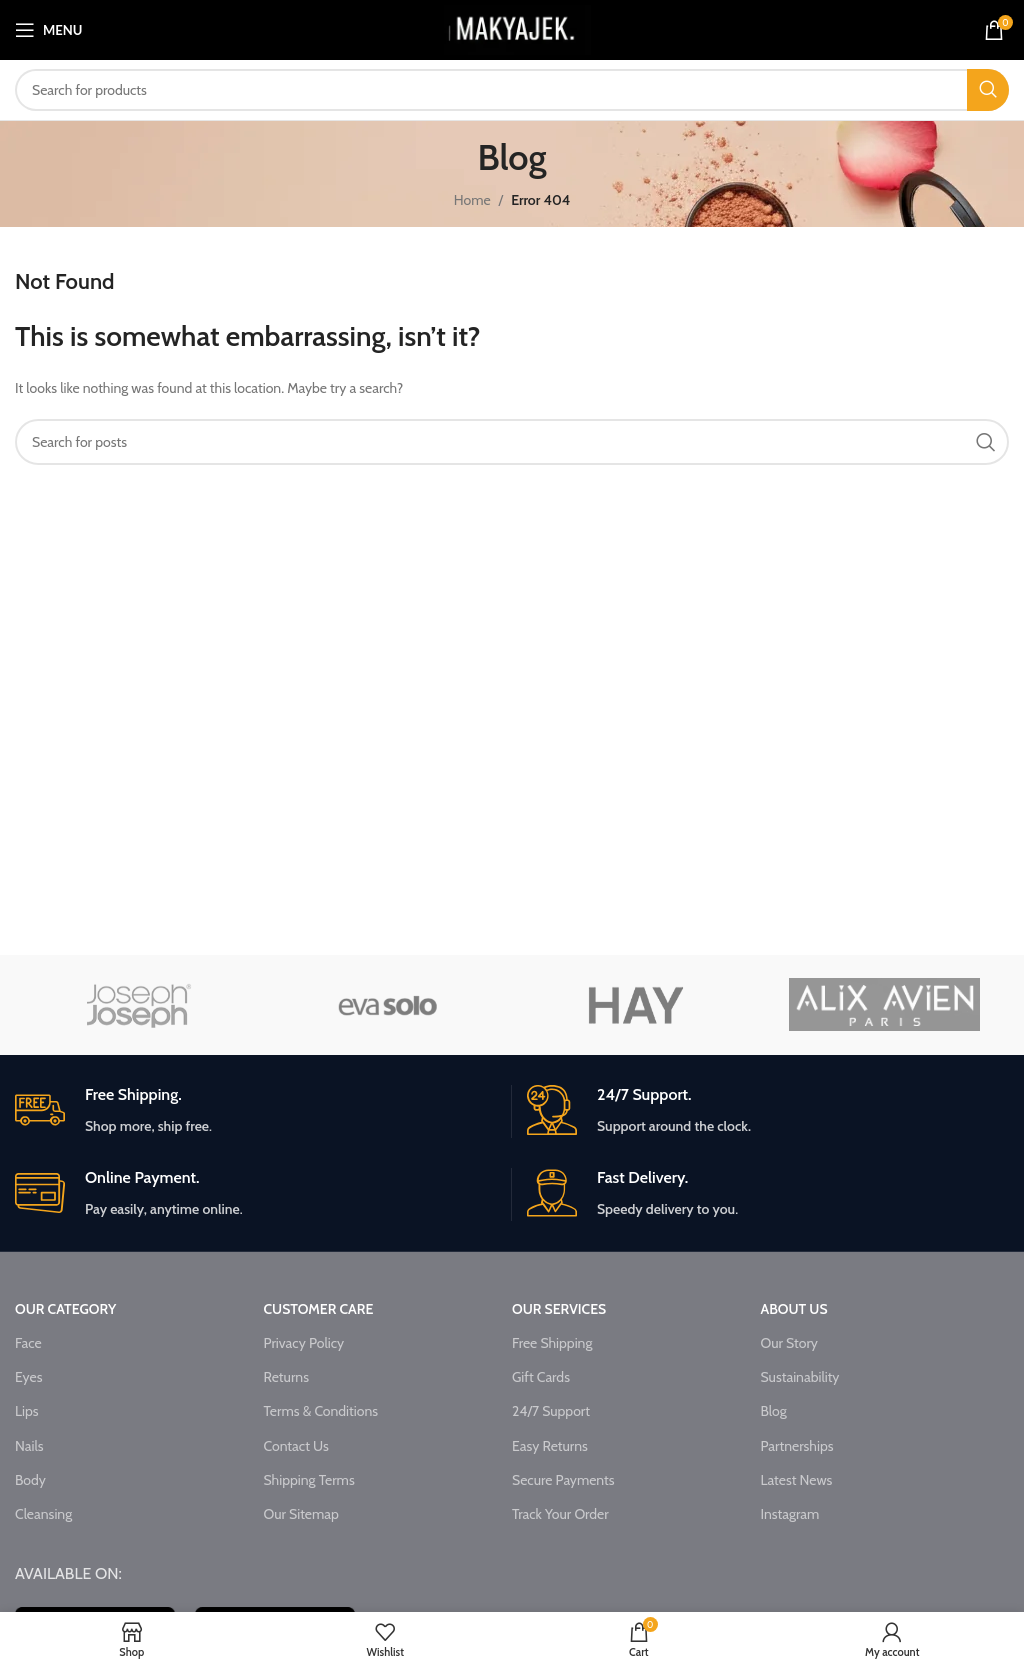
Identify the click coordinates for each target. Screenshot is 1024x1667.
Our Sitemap (301, 1514)
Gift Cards (541, 1377)
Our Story (788, 1343)
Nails (29, 1446)
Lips (27, 1411)
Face (28, 1343)
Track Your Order (560, 1514)
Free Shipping (552, 1343)
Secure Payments (563, 1480)
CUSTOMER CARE (319, 1309)
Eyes (28, 1377)
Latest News (796, 1480)
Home (472, 200)
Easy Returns (550, 1446)
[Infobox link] (255, 1111)
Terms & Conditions (321, 1411)
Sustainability (799, 1377)
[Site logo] (517, 28)
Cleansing (43, 1514)
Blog (773, 1411)
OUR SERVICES (559, 1309)
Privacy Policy (304, 1343)
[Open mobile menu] (48, 30)
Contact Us (296, 1446)
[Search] (512, 90)
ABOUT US (793, 1309)
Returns (286, 1377)
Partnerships (796, 1446)
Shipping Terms (309, 1480)
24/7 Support (551, 1411)
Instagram (789, 1514)
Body (30, 1480)
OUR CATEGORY (65, 1309)
